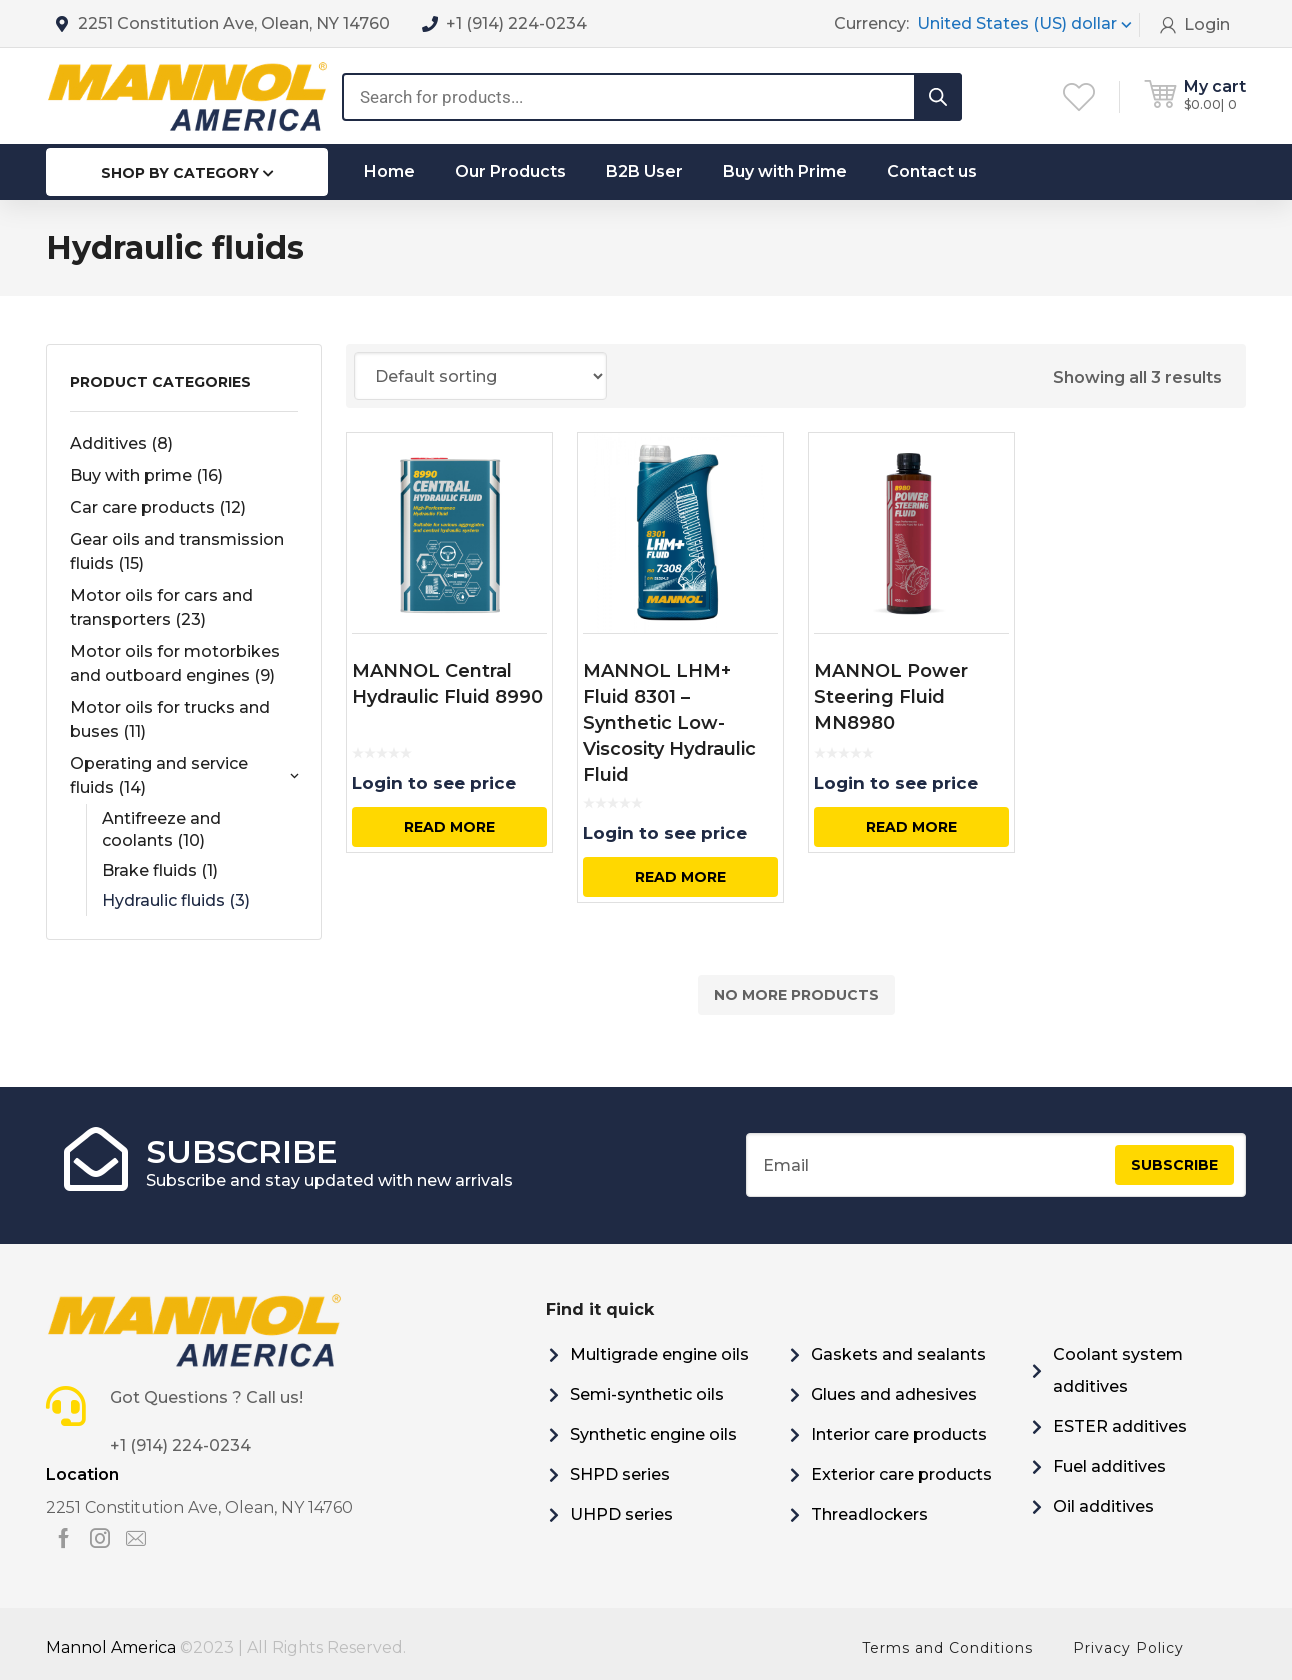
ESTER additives (1120, 1426)
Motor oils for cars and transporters (161, 607)
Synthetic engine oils (653, 1434)
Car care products (158, 507)
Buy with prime (146, 475)
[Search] (938, 97)
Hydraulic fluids (176, 900)
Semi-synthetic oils (647, 1394)
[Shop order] (480, 376)
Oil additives (1103, 1506)
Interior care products (899, 1434)
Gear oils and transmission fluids (177, 551)
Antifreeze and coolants (161, 829)
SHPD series (620, 1474)
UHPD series (621, 1514)
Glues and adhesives (894, 1394)
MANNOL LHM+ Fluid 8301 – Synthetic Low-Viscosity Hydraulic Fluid (669, 723)
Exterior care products (901, 1474)
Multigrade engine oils (659, 1354)
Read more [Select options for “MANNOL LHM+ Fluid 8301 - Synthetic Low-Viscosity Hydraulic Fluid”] (680, 877)
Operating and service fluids (184, 775)
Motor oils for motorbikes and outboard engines (175, 663)
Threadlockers (869, 1514)
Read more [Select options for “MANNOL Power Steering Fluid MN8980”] (911, 827)
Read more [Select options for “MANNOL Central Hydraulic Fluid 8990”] (449, 827)
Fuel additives (1109, 1466)
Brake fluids (160, 870)
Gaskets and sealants (898, 1354)
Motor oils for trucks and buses (170, 719)
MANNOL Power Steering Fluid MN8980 (891, 697)
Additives (121, 443)
